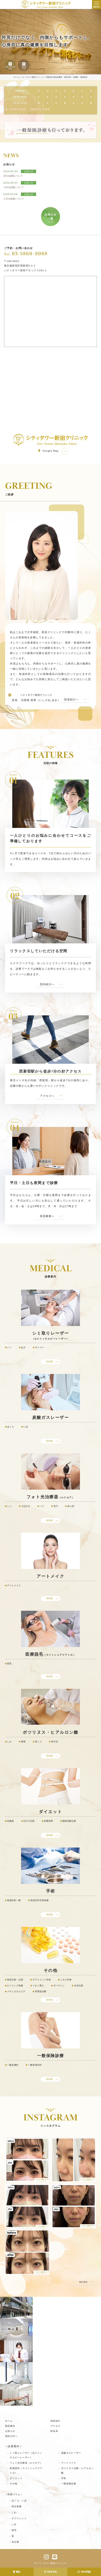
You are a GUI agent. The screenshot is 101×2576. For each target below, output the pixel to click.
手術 (63, 2478)
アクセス (55, 2426)
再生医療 (17, 2506)
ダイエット (16, 2478)
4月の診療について (13, 176)
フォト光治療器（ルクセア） (26, 2463)
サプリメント (19, 2518)
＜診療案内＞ (13, 2446)
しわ (14, 2512)
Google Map (50, 450)
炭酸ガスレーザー (71, 2453)
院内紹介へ (47, 984)
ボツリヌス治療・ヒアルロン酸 (77, 2470)
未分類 (15, 2542)
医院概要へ (47, 1216)
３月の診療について (13, 187)
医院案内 (10, 2426)
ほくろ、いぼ (19, 2500)
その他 (13, 2483)
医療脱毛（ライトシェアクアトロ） (26, 2470)
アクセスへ (47, 1095)
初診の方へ (11, 2436)
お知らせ (10, 2431)
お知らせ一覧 (50, 216)
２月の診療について (13, 198)
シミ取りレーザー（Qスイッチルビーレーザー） (26, 2455)
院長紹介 (55, 2421)
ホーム (9, 2421)
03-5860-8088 (30, 253)
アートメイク (68, 2463)
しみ (14, 2524)
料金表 (54, 2431)
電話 (16, 2571)
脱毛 (14, 2530)
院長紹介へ (71, 699)
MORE (83, 2282)
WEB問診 (84, 2571)
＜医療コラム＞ (14, 2494)
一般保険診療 (68, 2483)
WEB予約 (50, 2571)
